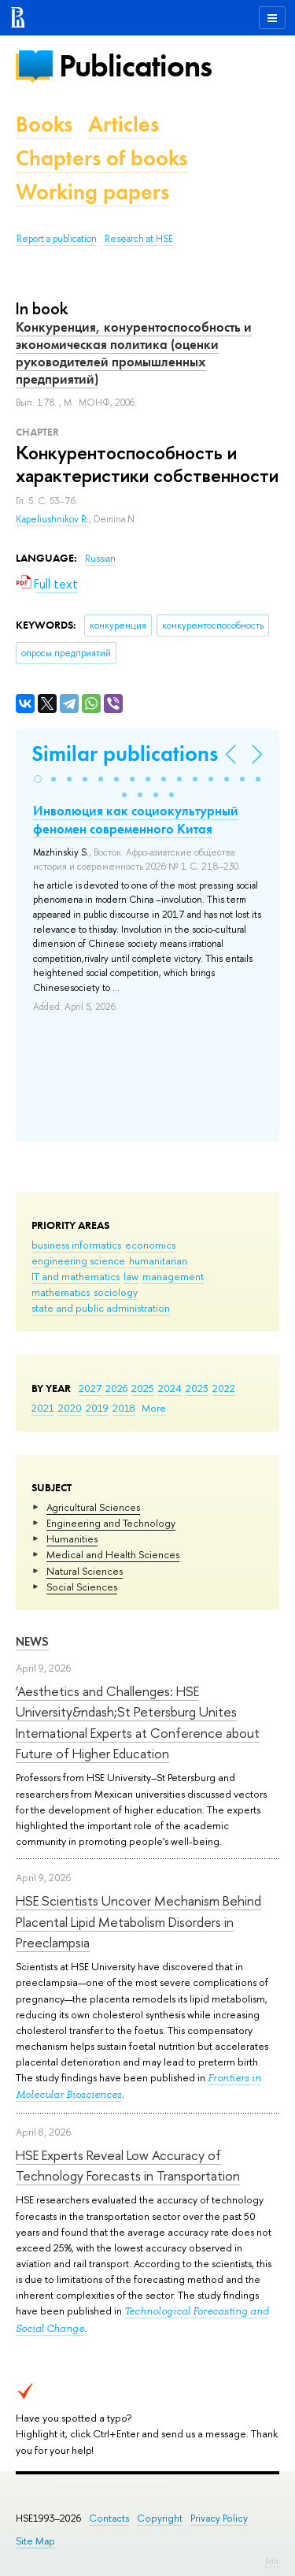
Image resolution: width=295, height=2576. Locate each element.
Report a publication (57, 238)
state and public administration (100, 1308)
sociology (116, 1292)
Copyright (160, 2518)
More (154, 1408)
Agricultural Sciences (93, 1507)
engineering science (78, 1260)
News (32, 1641)
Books (44, 124)
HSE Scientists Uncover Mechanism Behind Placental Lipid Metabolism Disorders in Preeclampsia (138, 1921)
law (131, 1276)
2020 (70, 1408)
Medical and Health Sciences (112, 1554)
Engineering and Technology (110, 1523)
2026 (116, 1388)
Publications (135, 66)
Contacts (109, 2518)
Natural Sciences (84, 1571)
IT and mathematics (75, 1276)
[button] (38, 779)
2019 (97, 1408)
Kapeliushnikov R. (52, 519)
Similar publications (124, 753)
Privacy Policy (219, 2518)
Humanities (72, 1538)
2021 (42, 1408)
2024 (170, 1388)
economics (150, 1245)
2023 (197, 1388)
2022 (223, 1388)
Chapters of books (101, 158)
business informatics (76, 1245)
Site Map (35, 2541)
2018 (123, 1408)
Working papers (92, 192)
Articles (123, 124)
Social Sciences (81, 1586)
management (173, 1276)
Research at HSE (139, 238)
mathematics (60, 1292)
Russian (100, 558)
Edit (272, 2561)
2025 (142, 1388)
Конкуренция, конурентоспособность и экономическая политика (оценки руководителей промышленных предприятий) (134, 353)
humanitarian (158, 1260)
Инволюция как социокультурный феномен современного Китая (135, 819)
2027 (90, 1388)
